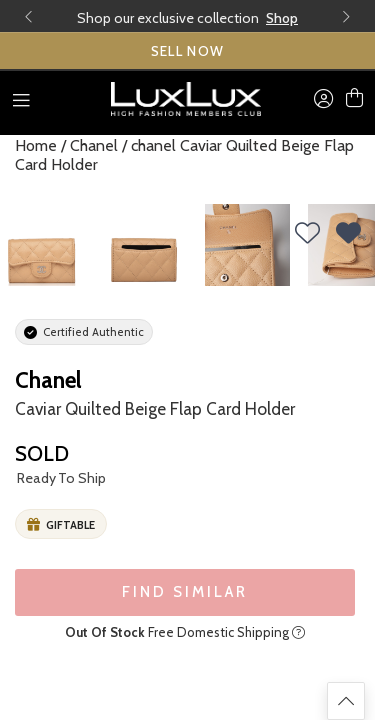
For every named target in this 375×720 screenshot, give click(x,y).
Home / (40, 145)
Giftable (61, 525)
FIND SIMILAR (185, 592)
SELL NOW (188, 51)
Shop (282, 18)
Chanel (94, 145)
